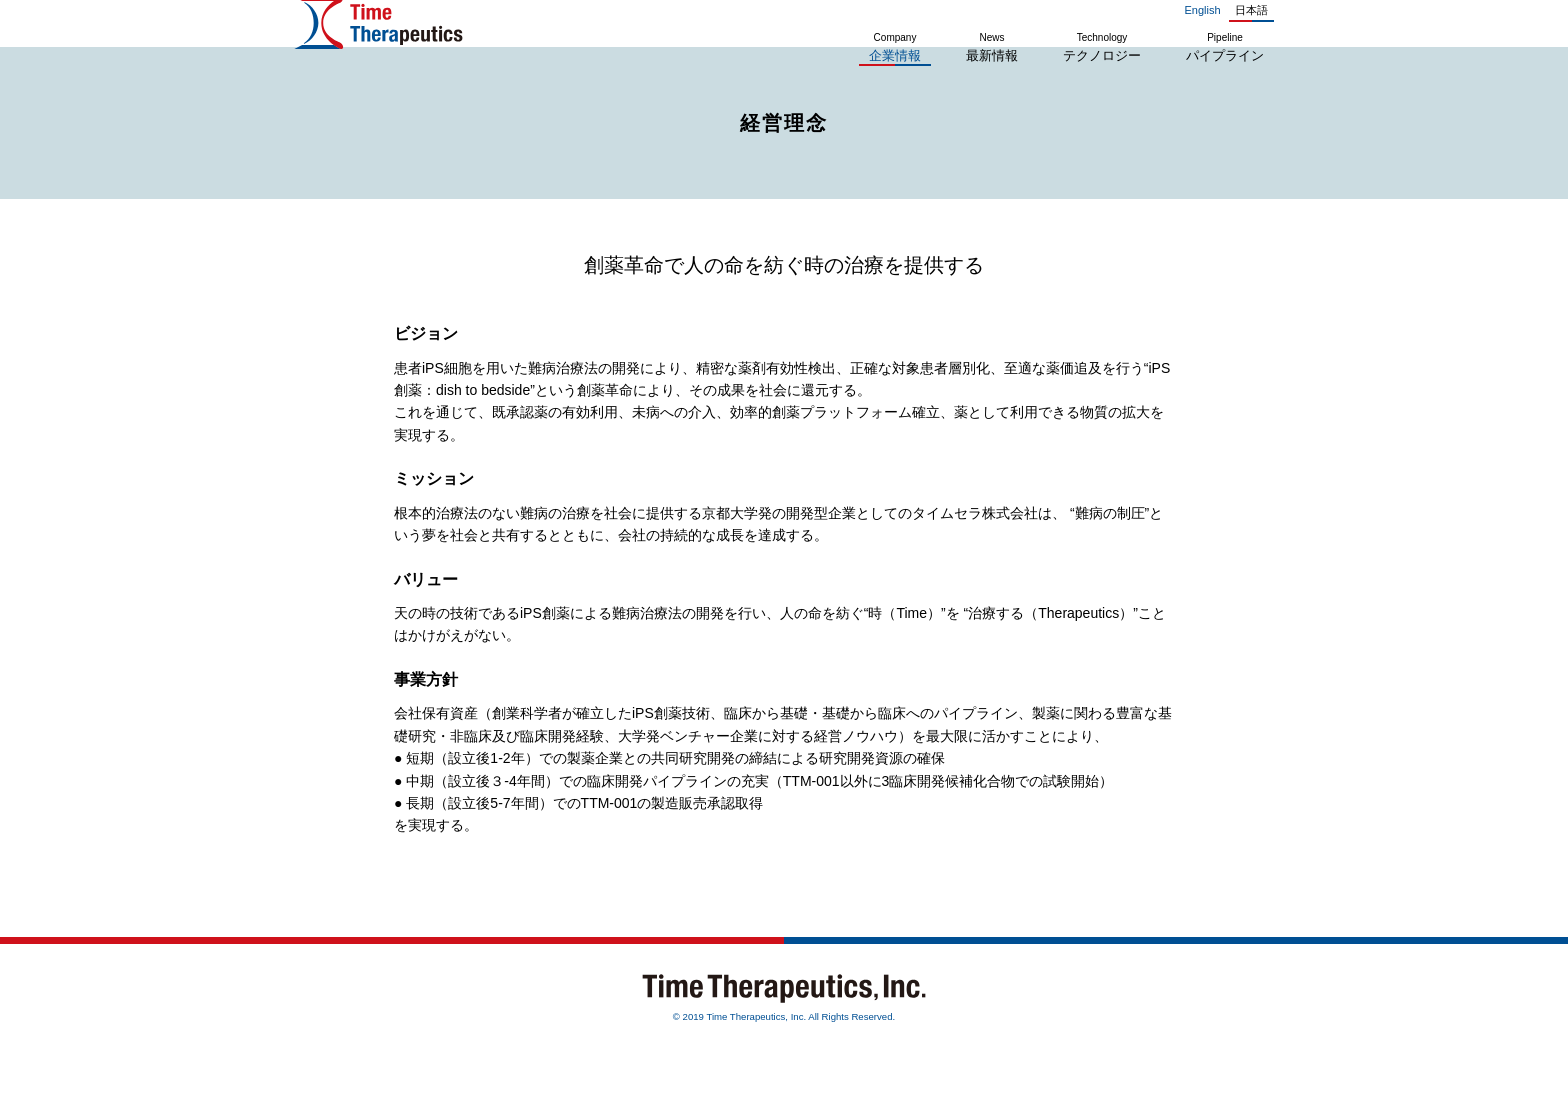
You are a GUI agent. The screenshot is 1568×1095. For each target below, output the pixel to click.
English (1202, 10)
